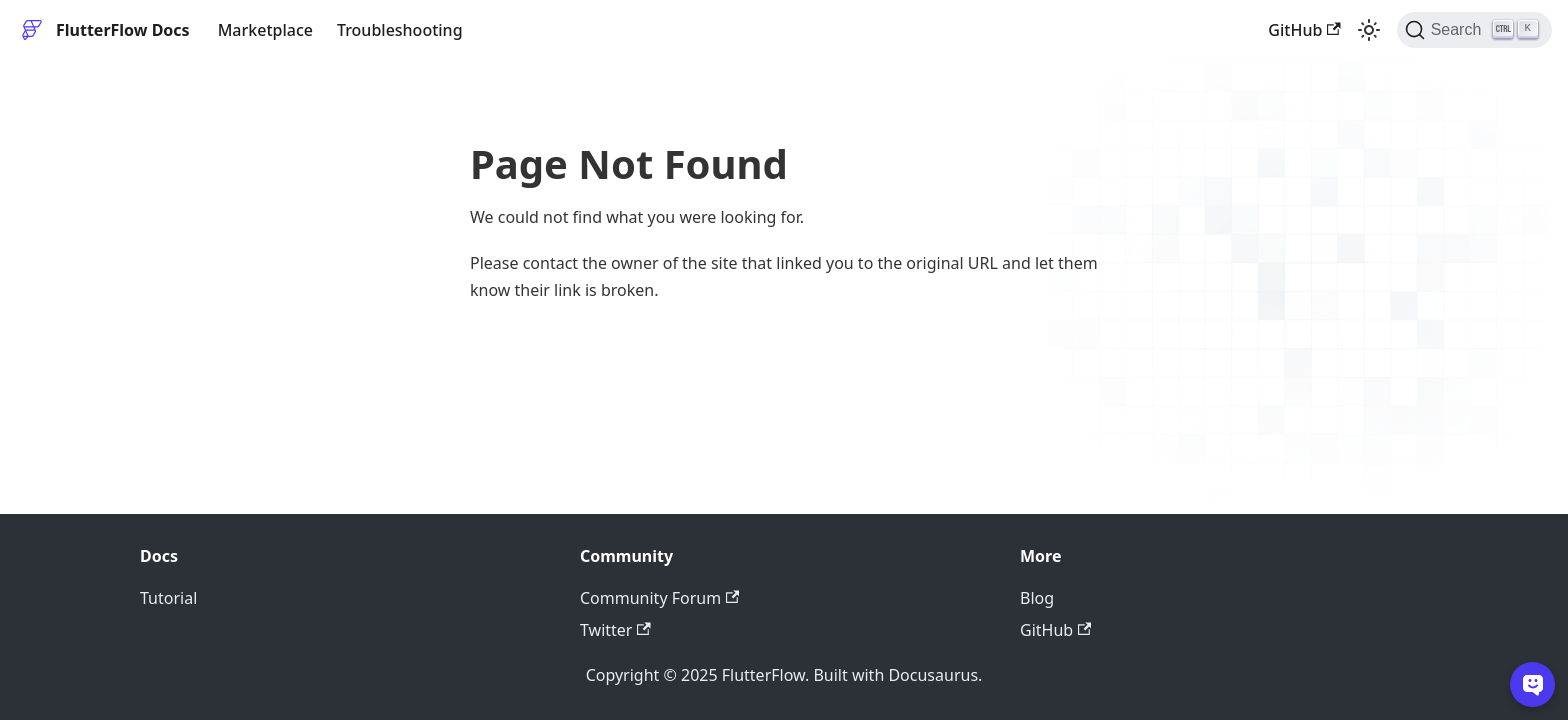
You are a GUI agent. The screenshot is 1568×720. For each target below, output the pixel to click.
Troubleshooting (400, 30)
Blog (1037, 598)
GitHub (1304, 30)
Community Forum (659, 598)
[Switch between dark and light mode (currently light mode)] (1369, 30)
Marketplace (265, 30)
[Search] (1474, 30)
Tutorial (168, 598)
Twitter (615, 630)
